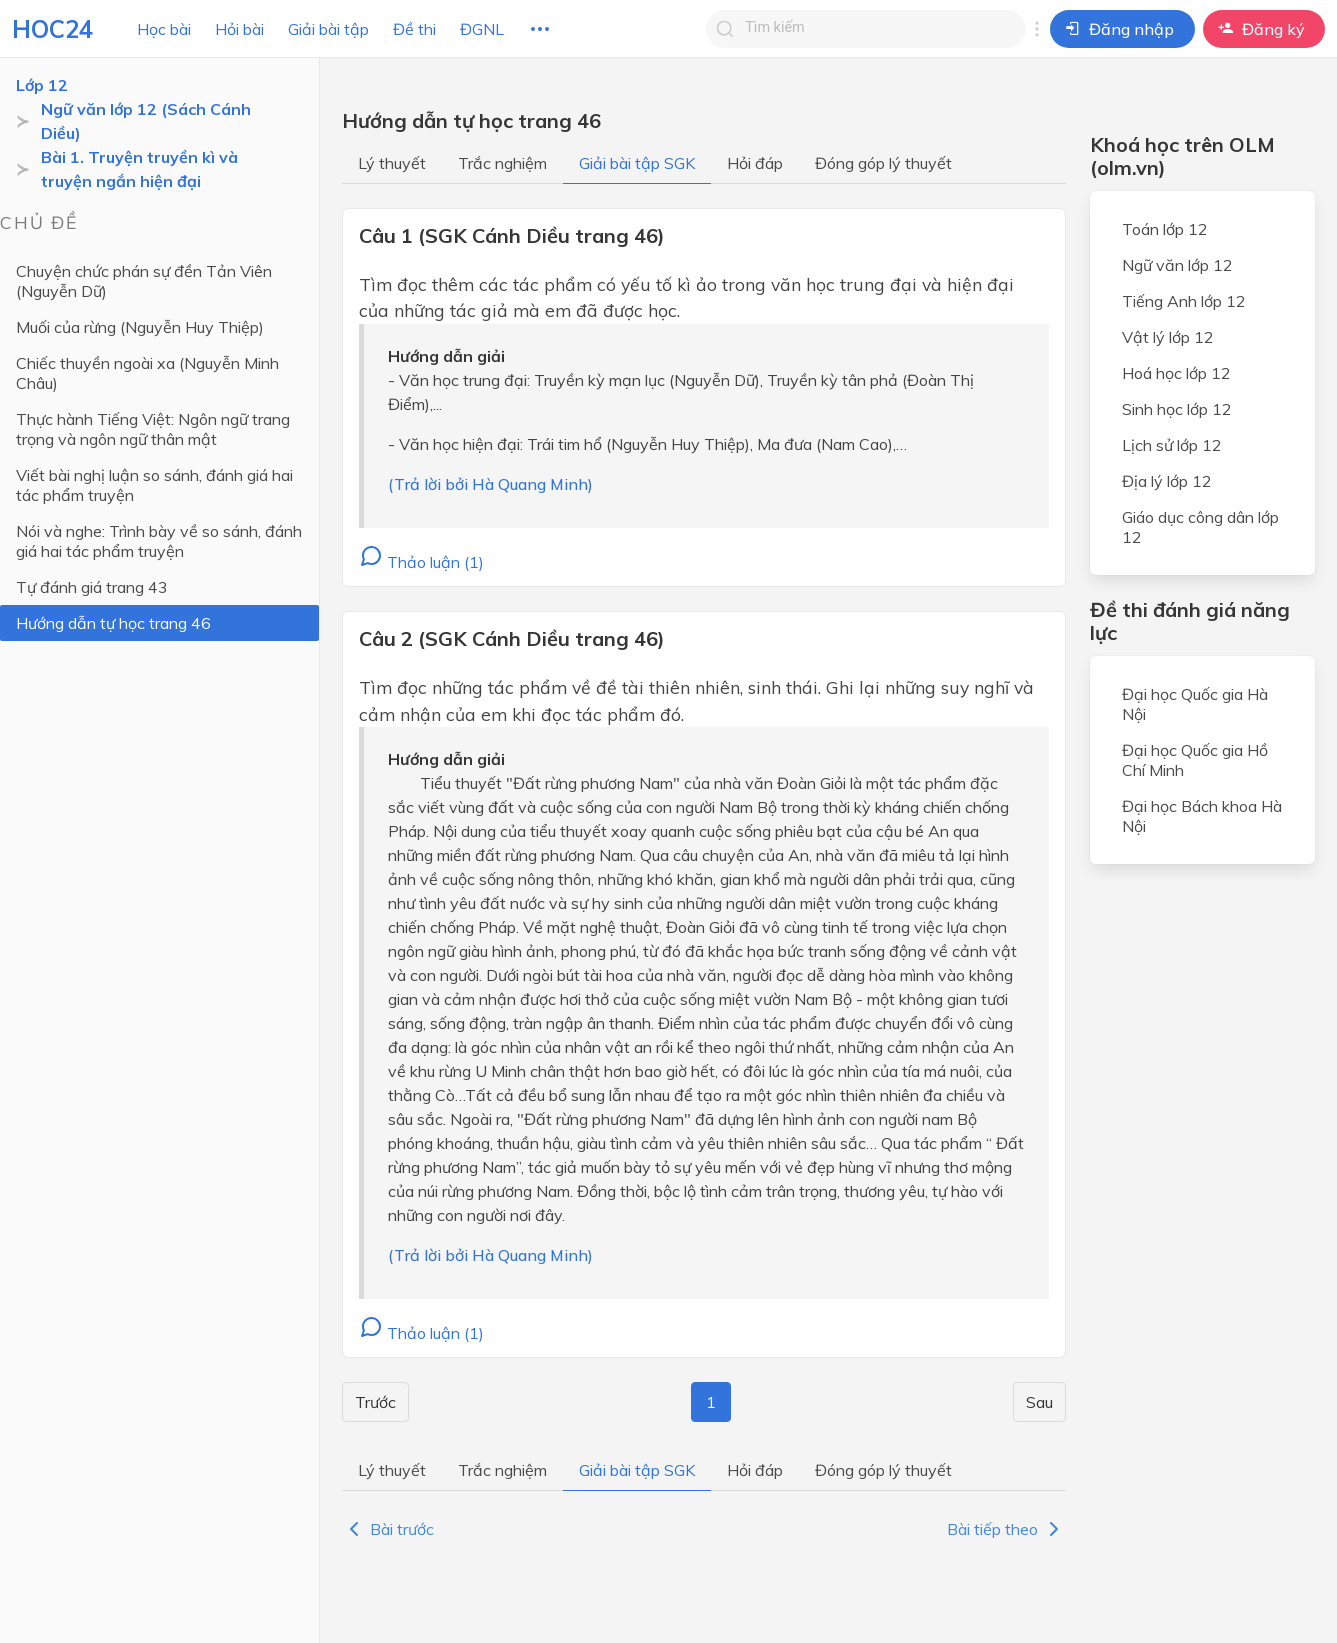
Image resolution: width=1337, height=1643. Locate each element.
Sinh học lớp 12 (1177, 409)
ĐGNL (482, 29)
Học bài (164, 29)
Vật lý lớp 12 (1168, 337)
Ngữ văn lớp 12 (1177, 265)
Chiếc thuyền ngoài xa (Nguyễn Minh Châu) (147, 373)
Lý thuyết (392, 163)
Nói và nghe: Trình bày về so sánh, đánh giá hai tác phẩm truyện (159, 541)
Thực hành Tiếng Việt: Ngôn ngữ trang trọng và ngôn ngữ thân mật (153, 429)
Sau (1039, 1402)
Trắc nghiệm (502, 163)
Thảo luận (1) (421, 562)
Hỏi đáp (755, 163)
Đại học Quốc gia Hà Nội (1195, 704)
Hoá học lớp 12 (1176, 373)
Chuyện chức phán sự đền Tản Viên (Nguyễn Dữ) (144, 281)
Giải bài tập (328, 29)
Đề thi (414, 29)
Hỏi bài (239, 29)
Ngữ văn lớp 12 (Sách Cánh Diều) (146, 121)
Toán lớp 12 (1165, 229)
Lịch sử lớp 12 (1172, 445)
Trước (375, 1402)
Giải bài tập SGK (637, 163)
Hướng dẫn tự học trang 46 (113, 623)
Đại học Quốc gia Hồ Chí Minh (1195, 760)
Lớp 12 (42, 85)
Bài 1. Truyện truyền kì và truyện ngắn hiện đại (139, 169)
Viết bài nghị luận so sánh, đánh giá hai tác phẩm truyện (154, 485)
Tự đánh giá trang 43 (92, 587)
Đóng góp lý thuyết (883, 163)
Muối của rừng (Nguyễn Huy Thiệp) (140, 327)
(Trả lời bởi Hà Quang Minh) (490, 484)
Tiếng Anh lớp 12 (1184, 301)
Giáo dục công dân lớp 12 (1200, 527)
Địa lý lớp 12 (1167, 481)
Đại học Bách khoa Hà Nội (1202, 816)
